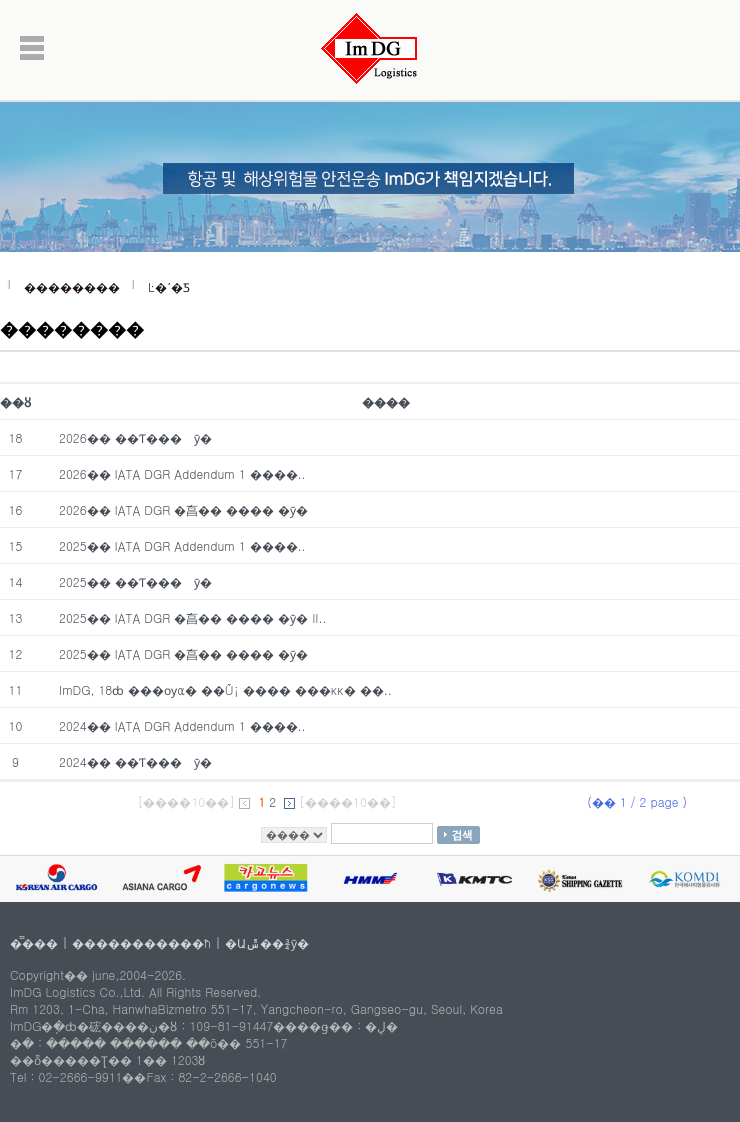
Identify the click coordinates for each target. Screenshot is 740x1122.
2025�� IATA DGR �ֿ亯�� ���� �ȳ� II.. (193, 617)
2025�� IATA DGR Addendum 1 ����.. (182, 545)
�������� (72, 286)
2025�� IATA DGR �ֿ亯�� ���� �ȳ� (183, 653)
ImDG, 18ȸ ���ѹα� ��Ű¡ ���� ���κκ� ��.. (225, 689)
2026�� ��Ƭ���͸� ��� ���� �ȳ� (135, 437)
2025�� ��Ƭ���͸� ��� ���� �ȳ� (135, 581)
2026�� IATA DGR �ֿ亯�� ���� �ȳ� (183, 509)
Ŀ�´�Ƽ (169, 286)
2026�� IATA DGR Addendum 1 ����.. (182, 473)
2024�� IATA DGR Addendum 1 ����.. (182, 725)
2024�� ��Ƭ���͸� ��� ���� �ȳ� (135, 761)
